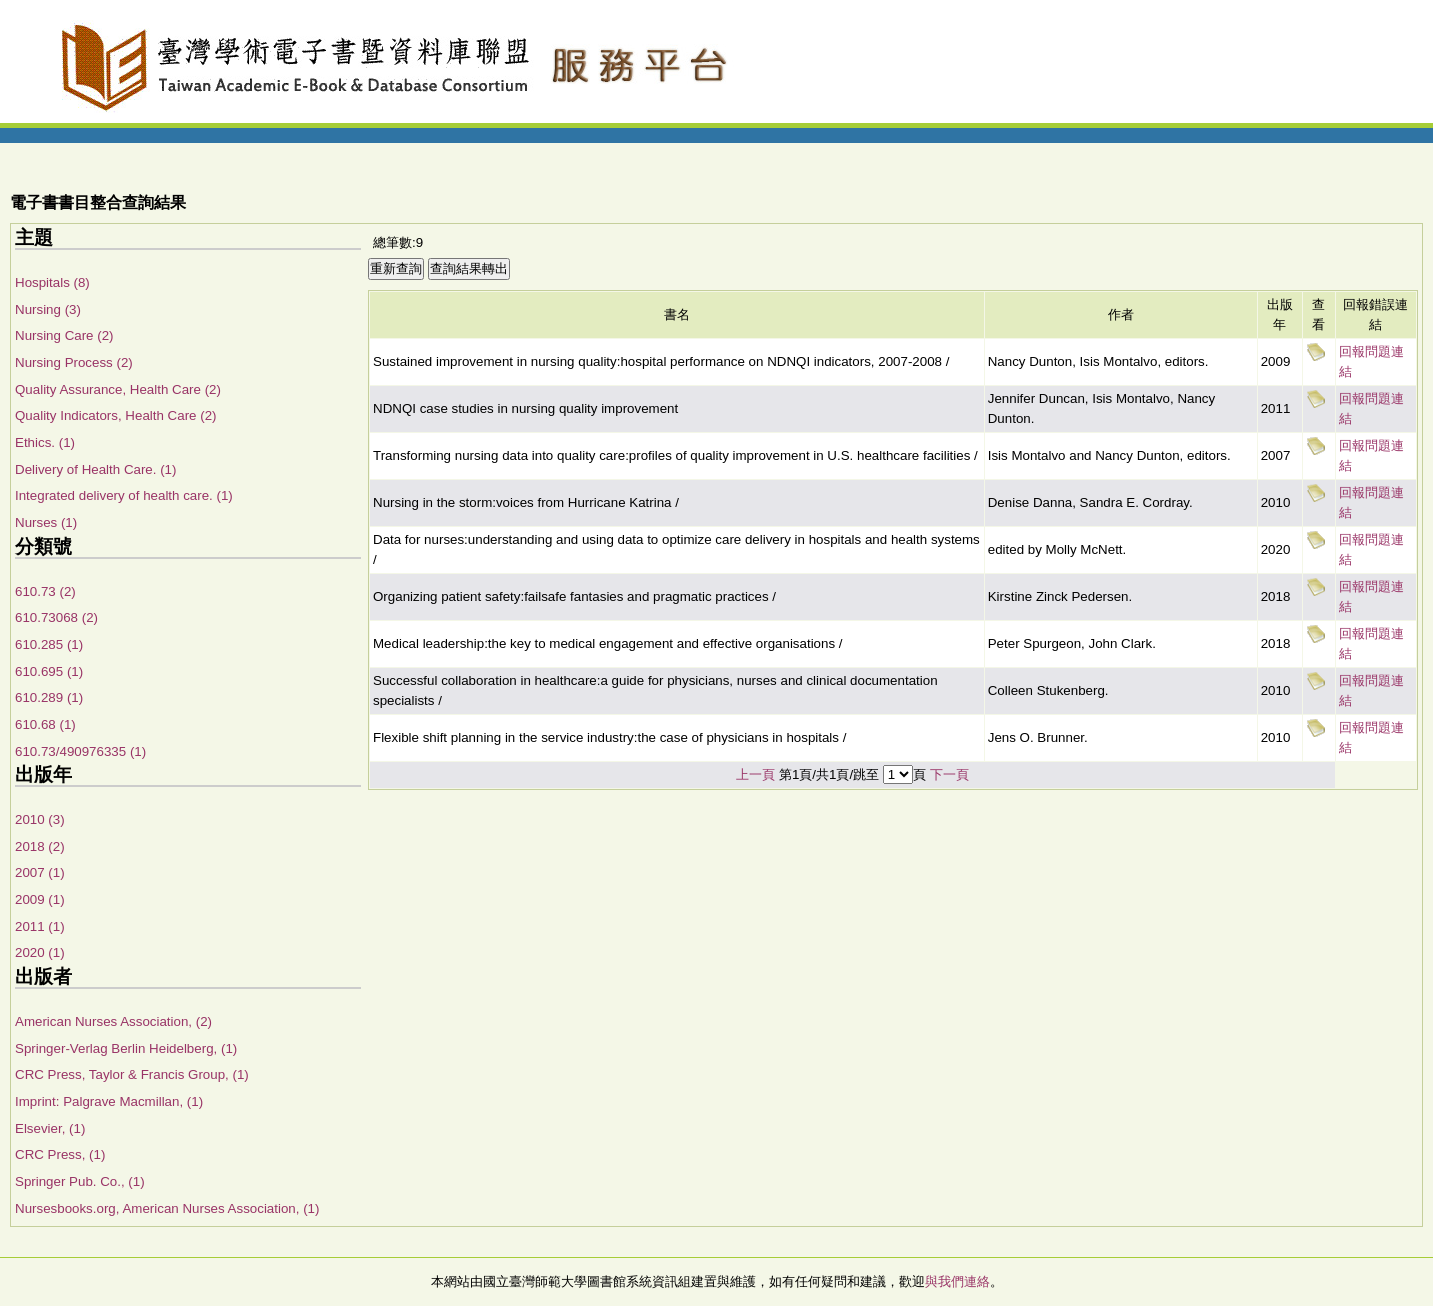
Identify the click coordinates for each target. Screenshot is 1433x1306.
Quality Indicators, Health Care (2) (115, 415)
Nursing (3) (48, 309)
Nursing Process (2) (74, 362)
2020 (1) (40, 952)
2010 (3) (40, 819)
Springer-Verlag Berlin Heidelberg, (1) (126, 1048)
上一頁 (755, 774)
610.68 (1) (45, 724)
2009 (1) (40, 899)
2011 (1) (40, 926)
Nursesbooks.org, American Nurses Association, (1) (167, 1208)
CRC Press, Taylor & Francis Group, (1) (132, 1074)
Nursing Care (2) (64, 335)
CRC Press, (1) (60, 1154)
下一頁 (949, 774)
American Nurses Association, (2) (113, 1021)
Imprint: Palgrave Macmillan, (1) (109, 1101)
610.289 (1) (49, 697)
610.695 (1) (49, 671)
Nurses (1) (46, 522)
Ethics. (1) (45, 442)
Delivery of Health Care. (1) (95, 469)
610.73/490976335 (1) (80, 751)
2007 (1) (40, 872)
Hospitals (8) (52, 282)
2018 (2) (40, 846)
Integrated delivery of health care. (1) (124, 495)
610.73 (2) (45, 591)
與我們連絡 (957, 1281)
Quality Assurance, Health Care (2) (118, 389)
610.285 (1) (49, 644)
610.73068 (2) (56, 617)
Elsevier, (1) (50, 1128)
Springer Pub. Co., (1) (80, 1181)
